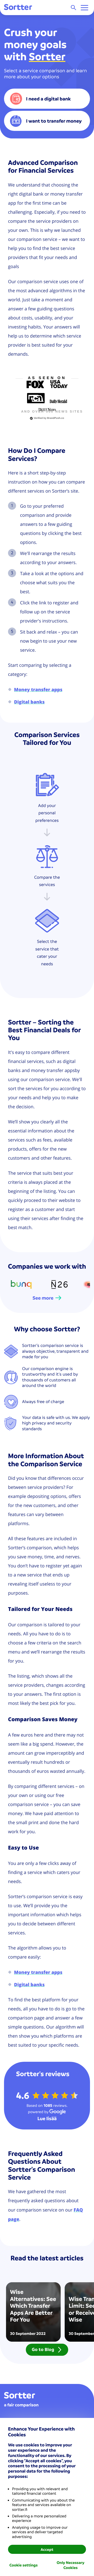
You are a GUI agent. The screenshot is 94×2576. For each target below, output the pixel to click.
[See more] (47, 1298)
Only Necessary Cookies (70, 2565)
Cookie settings (23, 2564)
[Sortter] (18, 7)
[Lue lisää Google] (47, 2118)
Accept (47, 2549)
